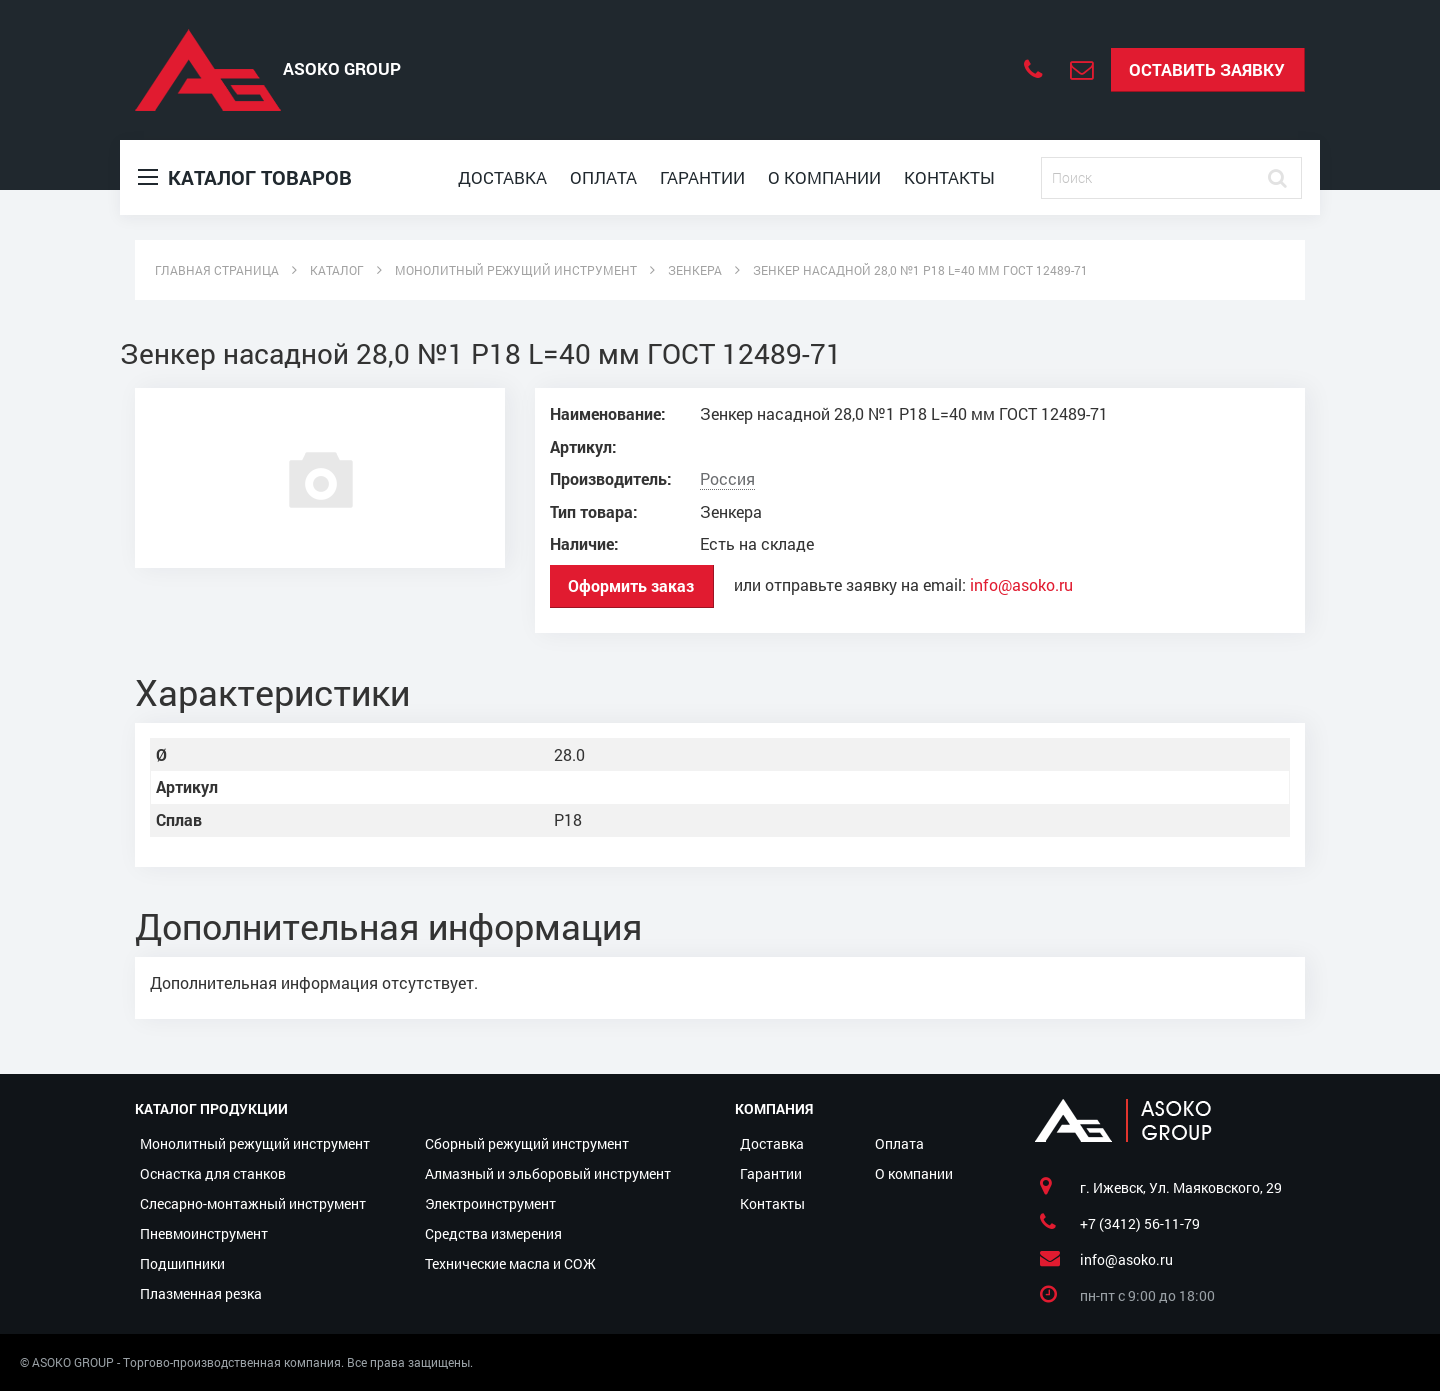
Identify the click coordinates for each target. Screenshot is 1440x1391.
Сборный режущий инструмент (527, 1143)
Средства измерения (493, 1233)
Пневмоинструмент (204, 1233)
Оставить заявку (1207, 69)
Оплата (603, 177)
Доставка (502, 177)
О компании (824, 177)
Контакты (949, 177)
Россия (727, 479)
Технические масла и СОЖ (510, 1263)
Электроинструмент (490, 1203)
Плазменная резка (201, 1293)
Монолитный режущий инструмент (255, 1143)
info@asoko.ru (1021, 585)
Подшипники (182, 1263)
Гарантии (702, 177)
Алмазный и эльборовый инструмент (548, 1173)
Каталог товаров (245, 177)
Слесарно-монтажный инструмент (253, 1203)
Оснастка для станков (213, 1173)
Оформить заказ (631, 585)
